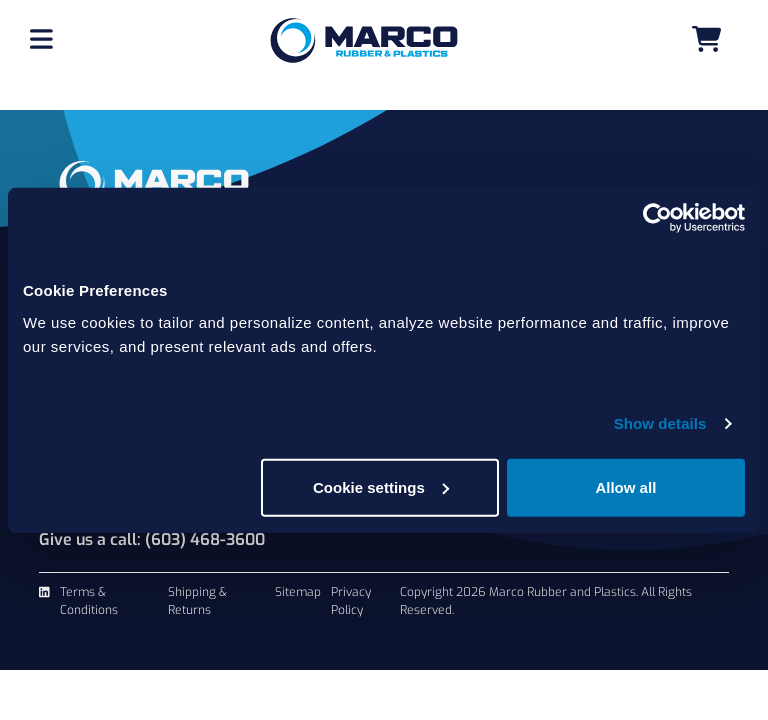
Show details (660, 423)
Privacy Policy (351, 601)
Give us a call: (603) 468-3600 (152, 539)
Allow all (625, 486)
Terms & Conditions (89, 601)
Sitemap (298, 592)
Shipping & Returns (197, 601)
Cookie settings (381, 486)
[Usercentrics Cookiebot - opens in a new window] (657, 218)
